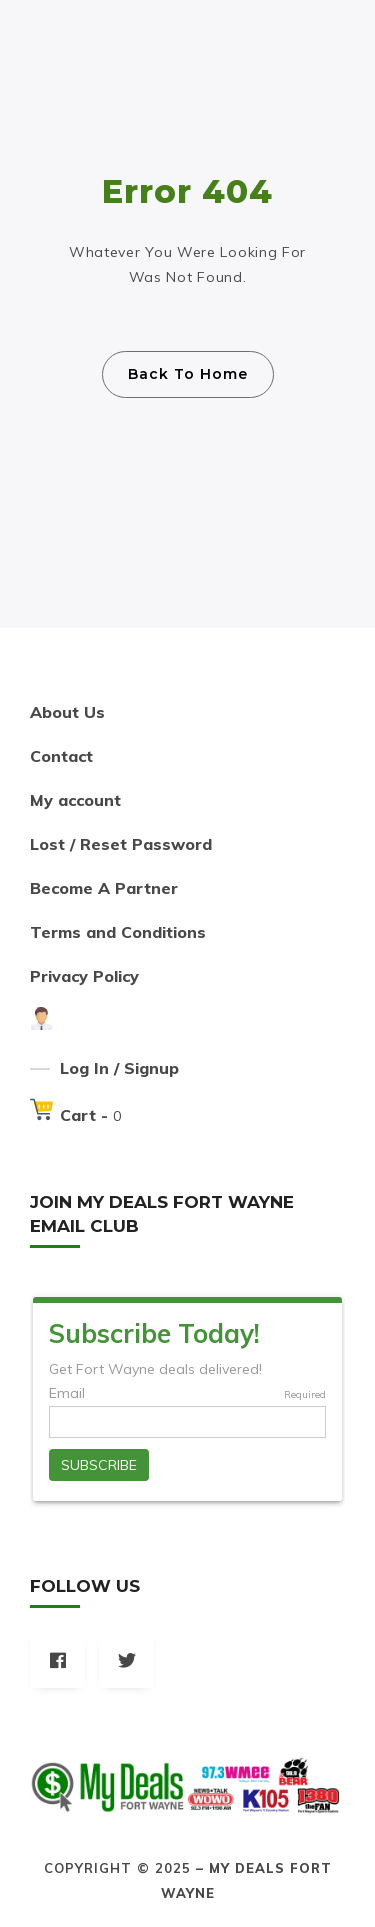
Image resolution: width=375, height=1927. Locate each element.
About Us (67, 712)
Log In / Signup (119, 1068)
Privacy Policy (84, 976)
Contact (61, 756)
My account (75, 800)
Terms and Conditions (118, 932)
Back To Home (188, 374)
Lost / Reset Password (121, 844)
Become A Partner (104, 888)
